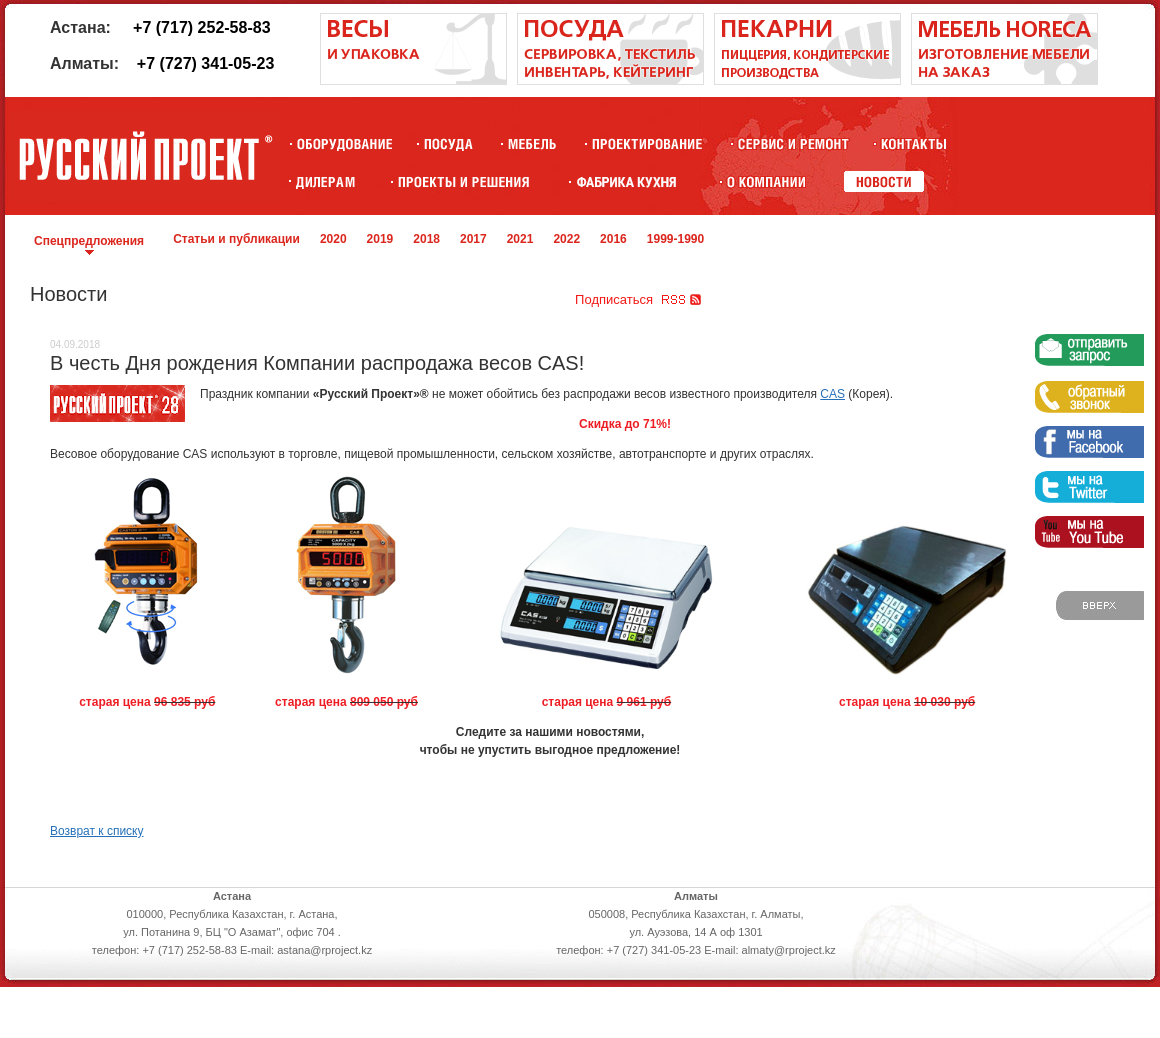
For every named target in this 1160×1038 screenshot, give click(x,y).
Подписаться (614, 299)
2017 (473, 239)
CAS (832, 394)
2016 (613, 239)
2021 (520, 239)
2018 (426, 239)
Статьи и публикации (236, 239)
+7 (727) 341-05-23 (205, 63)
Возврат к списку (97, 831)
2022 (566, 239)
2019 (380, 239)
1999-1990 (675, 239)
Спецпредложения (89, 241)
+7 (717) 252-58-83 (201, 27)
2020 (333, 239)
